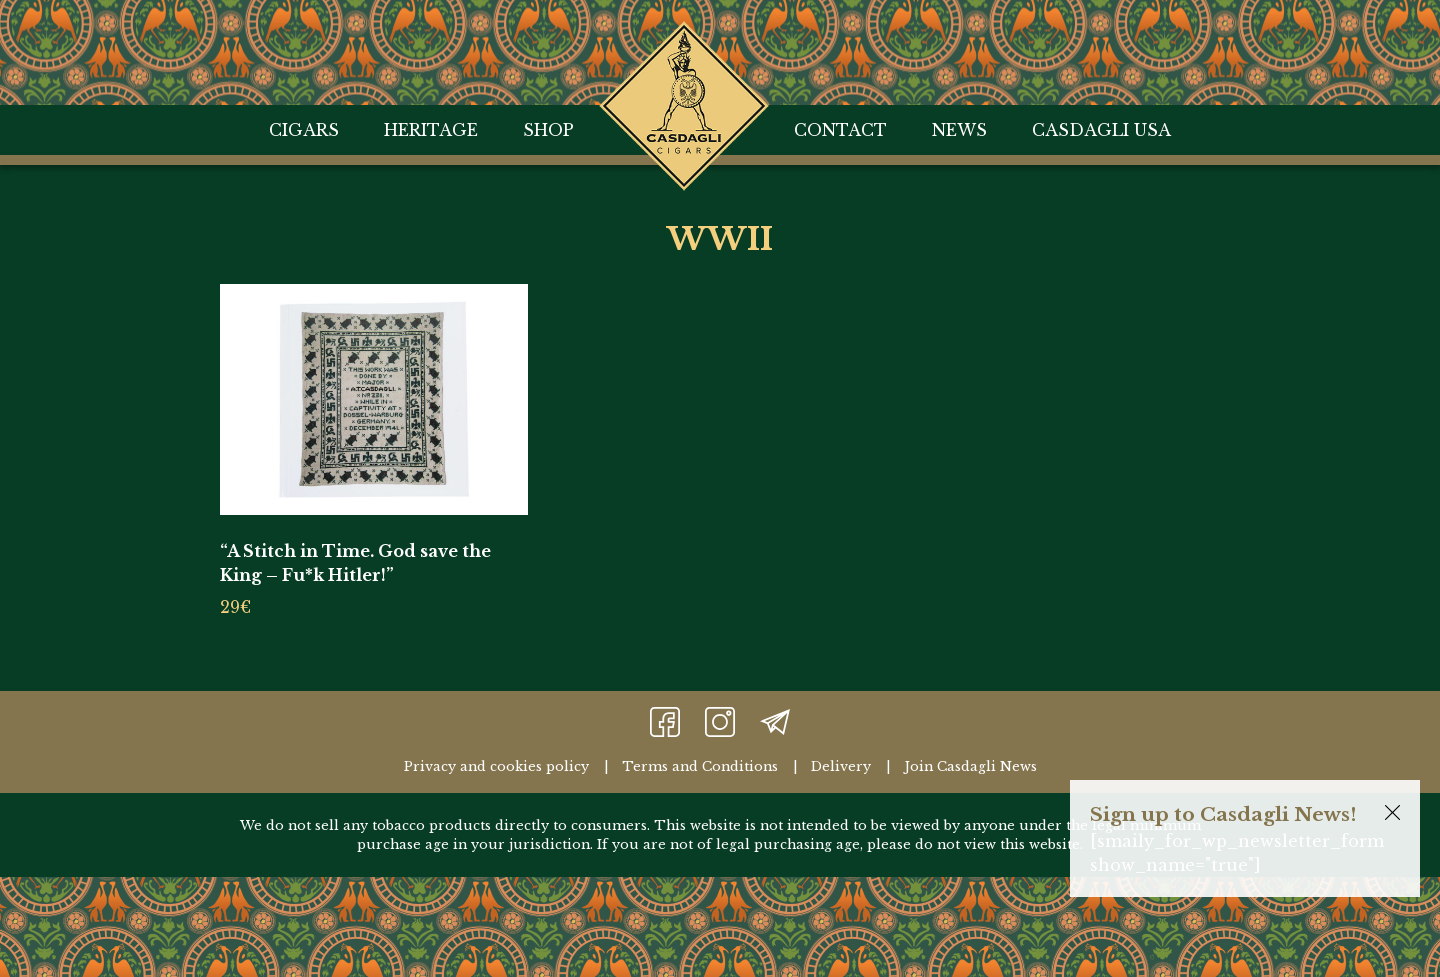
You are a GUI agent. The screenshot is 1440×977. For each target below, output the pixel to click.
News (959, 130)
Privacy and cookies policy (496, 766)
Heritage (431, 130)
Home (684, 46)
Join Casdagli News (970, 766)
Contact (840, 130)
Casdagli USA (1101, 130)
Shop (548, 130)
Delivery (841, 766)
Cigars (304, 130)
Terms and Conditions (700, 766)
